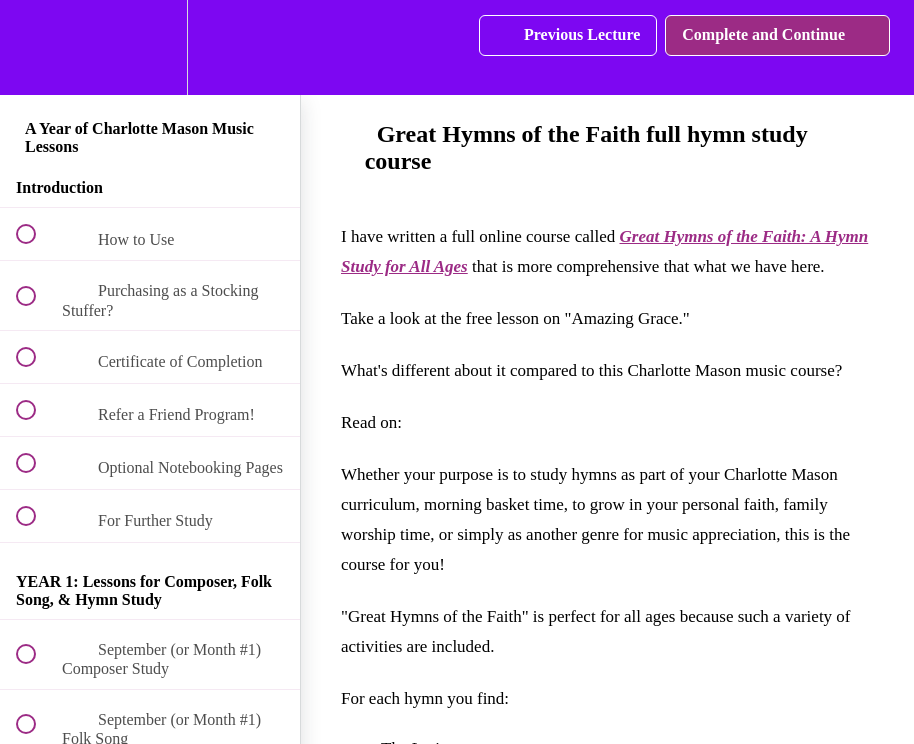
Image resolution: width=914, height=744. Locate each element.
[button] (37, 47)
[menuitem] (150, 47)
